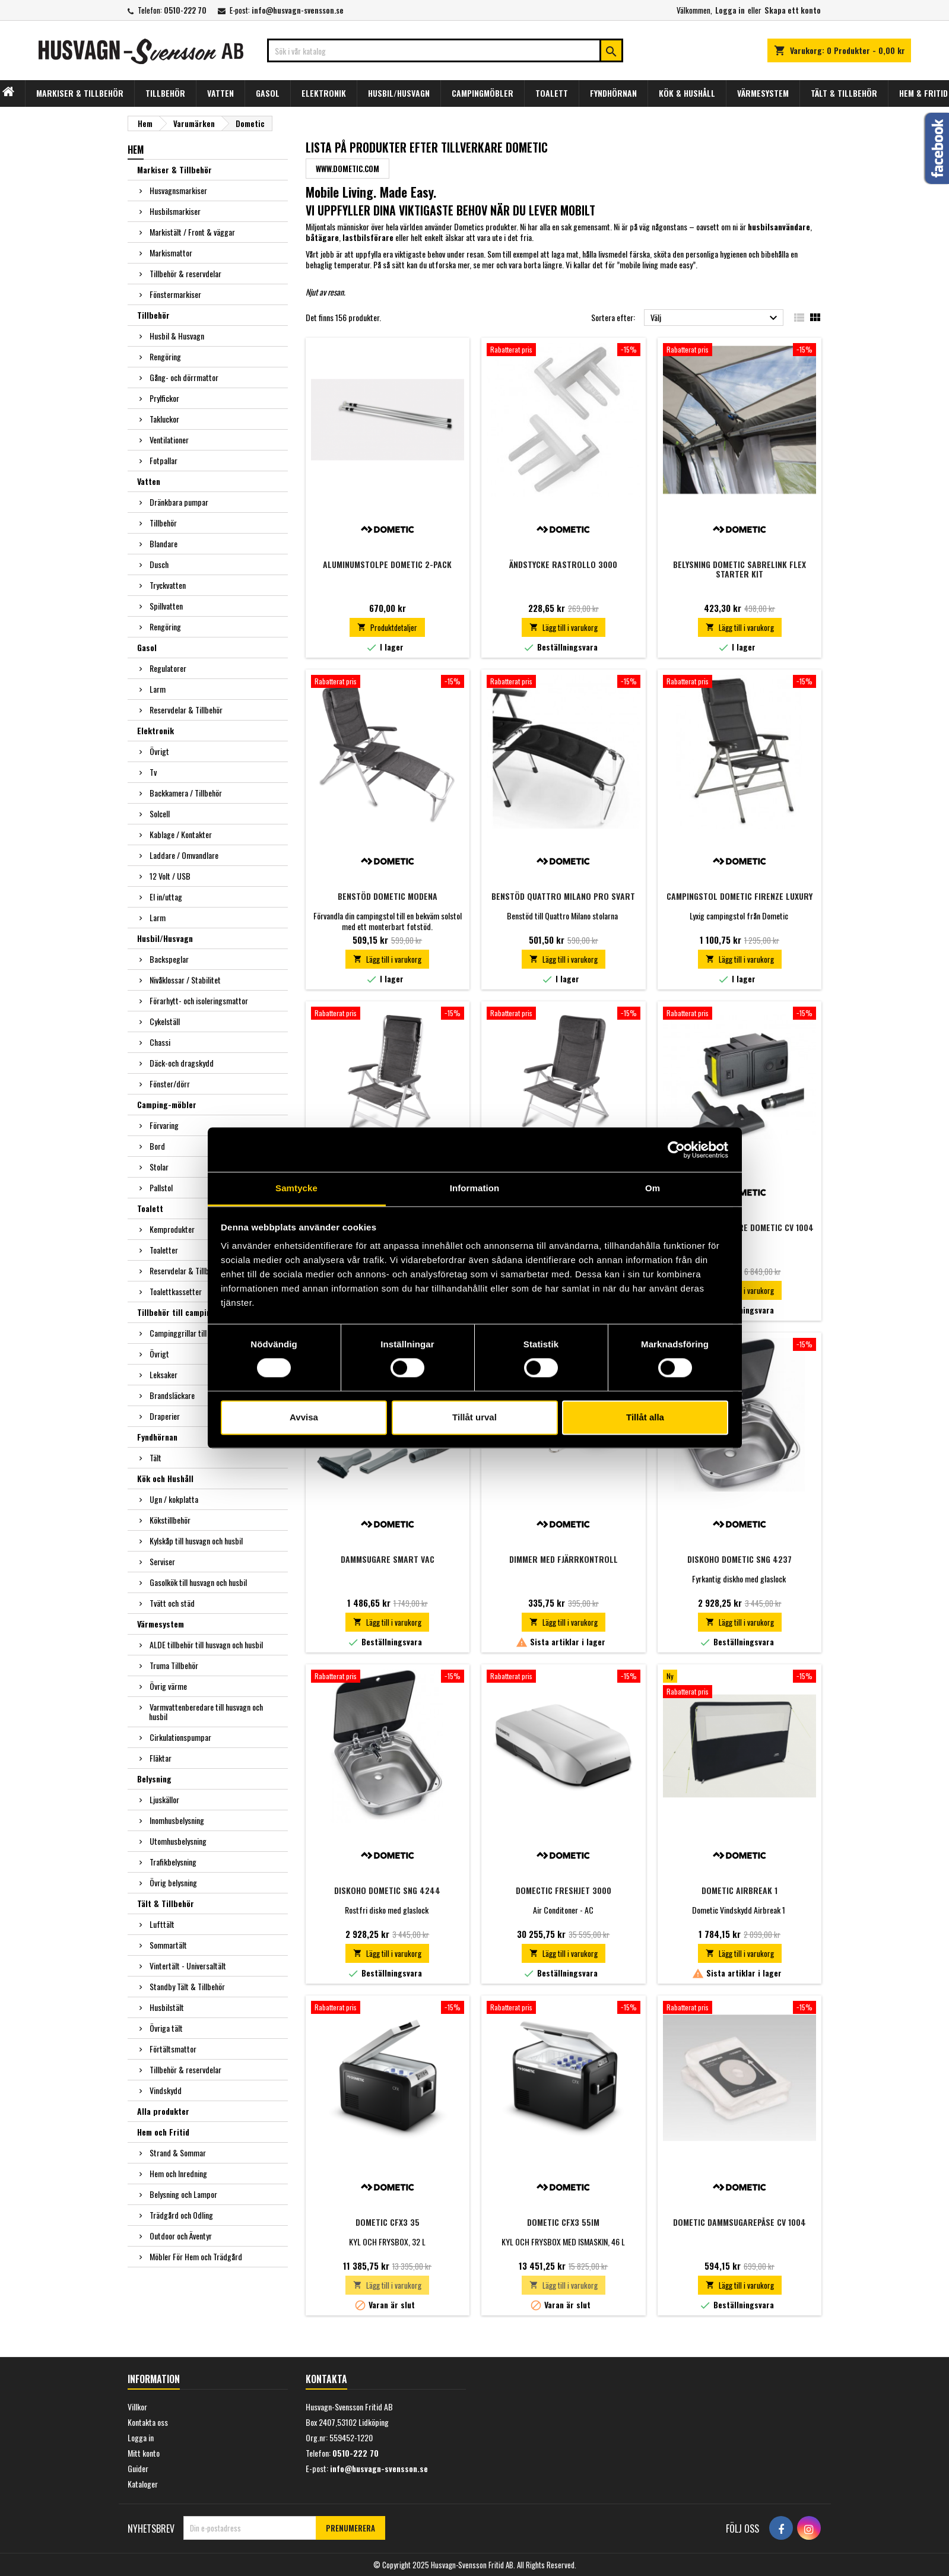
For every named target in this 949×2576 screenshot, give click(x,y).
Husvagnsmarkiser (178, 190)
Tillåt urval (474, 1417)
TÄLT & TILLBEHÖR (844, 93)
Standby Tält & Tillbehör (187, 1986)
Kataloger (143, 2483)
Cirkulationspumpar (180, 1737)
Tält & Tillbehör (165, 1903)
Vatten (148, 481)
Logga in (730, 10)
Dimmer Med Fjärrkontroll (563, 1559)
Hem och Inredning (178, 2173)
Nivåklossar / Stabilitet (185, 979)
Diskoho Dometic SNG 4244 (387, 1890)
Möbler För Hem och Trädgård (196, 2256)
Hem (136, 149)
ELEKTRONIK (323, 93)
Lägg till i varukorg (563, 627)
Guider (138, 2468)
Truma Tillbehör (174, 1665)
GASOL (268, 93)
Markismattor (171, 252)
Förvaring (164, 1125)
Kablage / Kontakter (181, 834)
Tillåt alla (645, 1417)
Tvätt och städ (172, 1603)
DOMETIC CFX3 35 (388, 2222)
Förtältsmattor (173, 2048)
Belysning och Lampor (183, 2194)
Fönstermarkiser (175, 294)
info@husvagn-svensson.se (298, 10)
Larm (158, 689)
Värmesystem (160, 1623)
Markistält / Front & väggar (192, 232)
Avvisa (304, 1417)
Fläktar (161, 1758)
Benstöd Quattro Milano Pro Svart (563, 896)
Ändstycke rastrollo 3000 (563, 564)
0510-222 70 (185, 10)
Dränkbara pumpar (179, 502)
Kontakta (326, 2379)
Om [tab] (652, 1188)
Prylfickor (164, 398)
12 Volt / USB (170, 876)
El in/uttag (166, 896)
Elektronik (155, 730)
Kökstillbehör (170, 1520)
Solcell (160, 813)
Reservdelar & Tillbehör (186, 709)
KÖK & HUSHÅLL (687, 93)
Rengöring (165, 356)
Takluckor (164, 419)
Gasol (147, 647)
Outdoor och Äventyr (181, 2235)
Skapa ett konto (792, 10)
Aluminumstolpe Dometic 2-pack (387, 564)
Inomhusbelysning (177, 1820)
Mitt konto (144, 2453)
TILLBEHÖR (165, 93)
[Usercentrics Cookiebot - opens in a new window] (676, 1150)
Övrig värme (168, 1686)
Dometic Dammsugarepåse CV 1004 (739, 2222)
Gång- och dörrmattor (184, 377)
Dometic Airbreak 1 (739, 1890)
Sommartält (168, 1945)
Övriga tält (166, 2028)
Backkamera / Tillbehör (186, 792)
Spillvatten (166, 605)
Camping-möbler (166, 1104)
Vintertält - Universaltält (188, 1965)
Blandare (163, 543)
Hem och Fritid (163, 2131)
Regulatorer (168, 668)
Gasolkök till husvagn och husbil (198, 1582)
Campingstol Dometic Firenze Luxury (739, 896)
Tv (153, 772)
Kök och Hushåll (165, 1478)
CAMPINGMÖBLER (482, 93)
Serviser (162, 1561)
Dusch (159, 564)
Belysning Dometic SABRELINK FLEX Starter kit (739, 569)
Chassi (160, 1042)
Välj (715, 318)
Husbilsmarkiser (175, 211)
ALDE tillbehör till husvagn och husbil (206, 1644)
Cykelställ (165, 1021)
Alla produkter (163, 2111)
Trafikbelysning (173, 1861)
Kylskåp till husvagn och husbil (196, 1540)
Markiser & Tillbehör (174, 169)
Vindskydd (166, 2090)
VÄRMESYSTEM (763, 93)
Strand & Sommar (178, 2152)
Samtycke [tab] (296, 1188)
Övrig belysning (173, 1882)
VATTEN (220, 93)
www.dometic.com (347, 169)
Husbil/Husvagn (165, 938)
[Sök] (445, 50)
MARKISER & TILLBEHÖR (79, 93)
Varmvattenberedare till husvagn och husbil (206, 1711)
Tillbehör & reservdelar (185, 273)
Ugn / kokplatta (174, 1499)
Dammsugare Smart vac (387, 1559)
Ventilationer (169, 439)
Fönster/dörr (170, 1083)
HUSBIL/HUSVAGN (399, 93)
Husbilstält (167, 2007)
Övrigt (159, 751)
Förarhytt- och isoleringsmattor (199, 1000)
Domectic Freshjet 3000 (563, 1890)
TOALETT (551, 93)
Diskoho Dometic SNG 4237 (739, 1559)
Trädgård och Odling (181, 2215)
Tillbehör (153, 315)
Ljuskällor (164, 1799)
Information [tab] (475, 1188)
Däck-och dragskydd (182, 1063)
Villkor (137, 2406)
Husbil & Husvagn (177, 335)
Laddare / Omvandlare (184, 855)
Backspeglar (169, 959)
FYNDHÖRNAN (613, 93)
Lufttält (162, 1924)
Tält (155, 1457)
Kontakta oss (148, 2422)
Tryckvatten (168, 585)
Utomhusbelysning (178, 1841)
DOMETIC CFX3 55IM (563, 2222)
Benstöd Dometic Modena (387, 896)
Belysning (154, 1778)
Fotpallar (163, 460)
